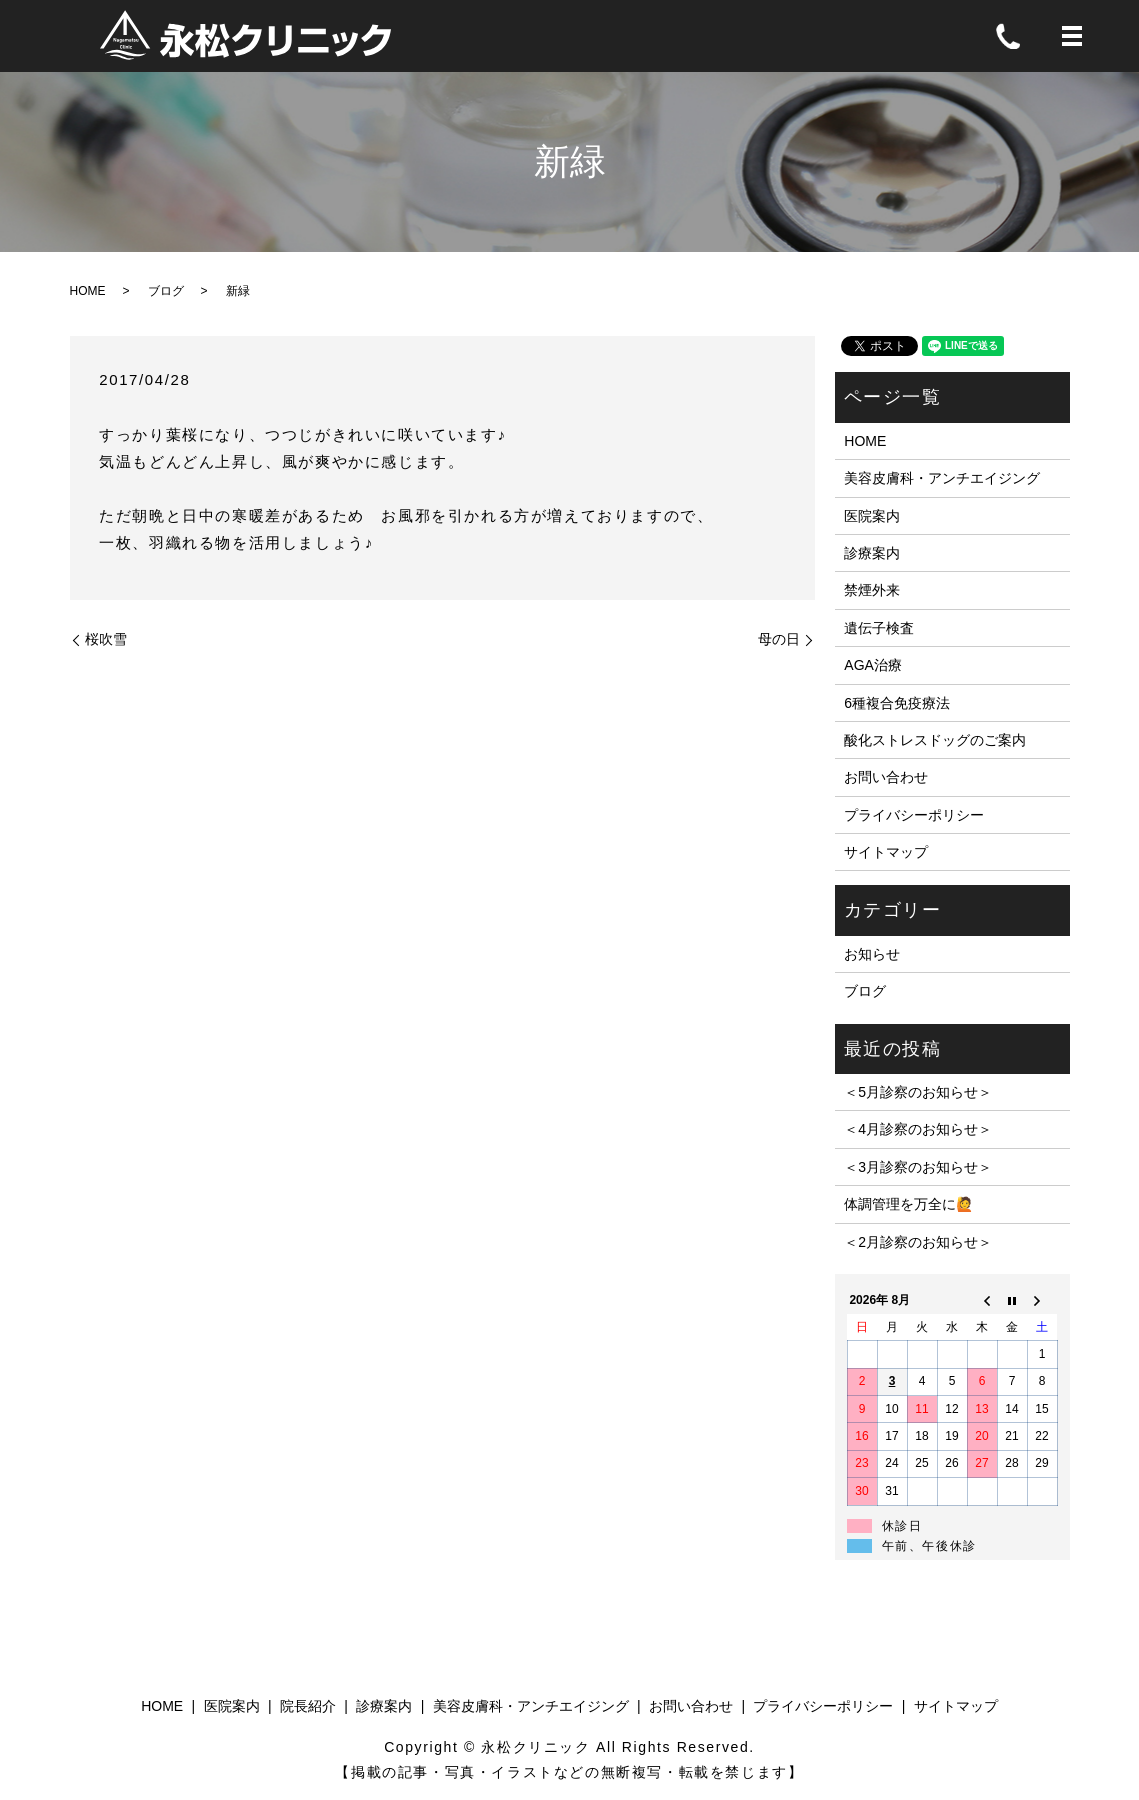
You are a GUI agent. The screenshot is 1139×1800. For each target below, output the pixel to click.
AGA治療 (873, 665)
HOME (88, 291)
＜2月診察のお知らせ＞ (918, 1242)
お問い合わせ (886, 777)
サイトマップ (886, 852)
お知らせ (872, 954)
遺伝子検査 (879, 628)
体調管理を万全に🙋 (908, 1204)
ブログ (166, 291)
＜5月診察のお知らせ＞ (918, 1092)
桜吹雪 (106, 639)
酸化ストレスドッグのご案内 (935, 740)
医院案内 (872, 516)
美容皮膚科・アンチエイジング (942, 478)
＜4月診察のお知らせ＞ (918, 1129)
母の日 (779, 639)
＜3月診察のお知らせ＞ (918, 1167)
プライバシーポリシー (914, 815)
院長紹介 (308, 1706)
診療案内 (872, 553)
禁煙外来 (872, 590)
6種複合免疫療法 (897, 703)
